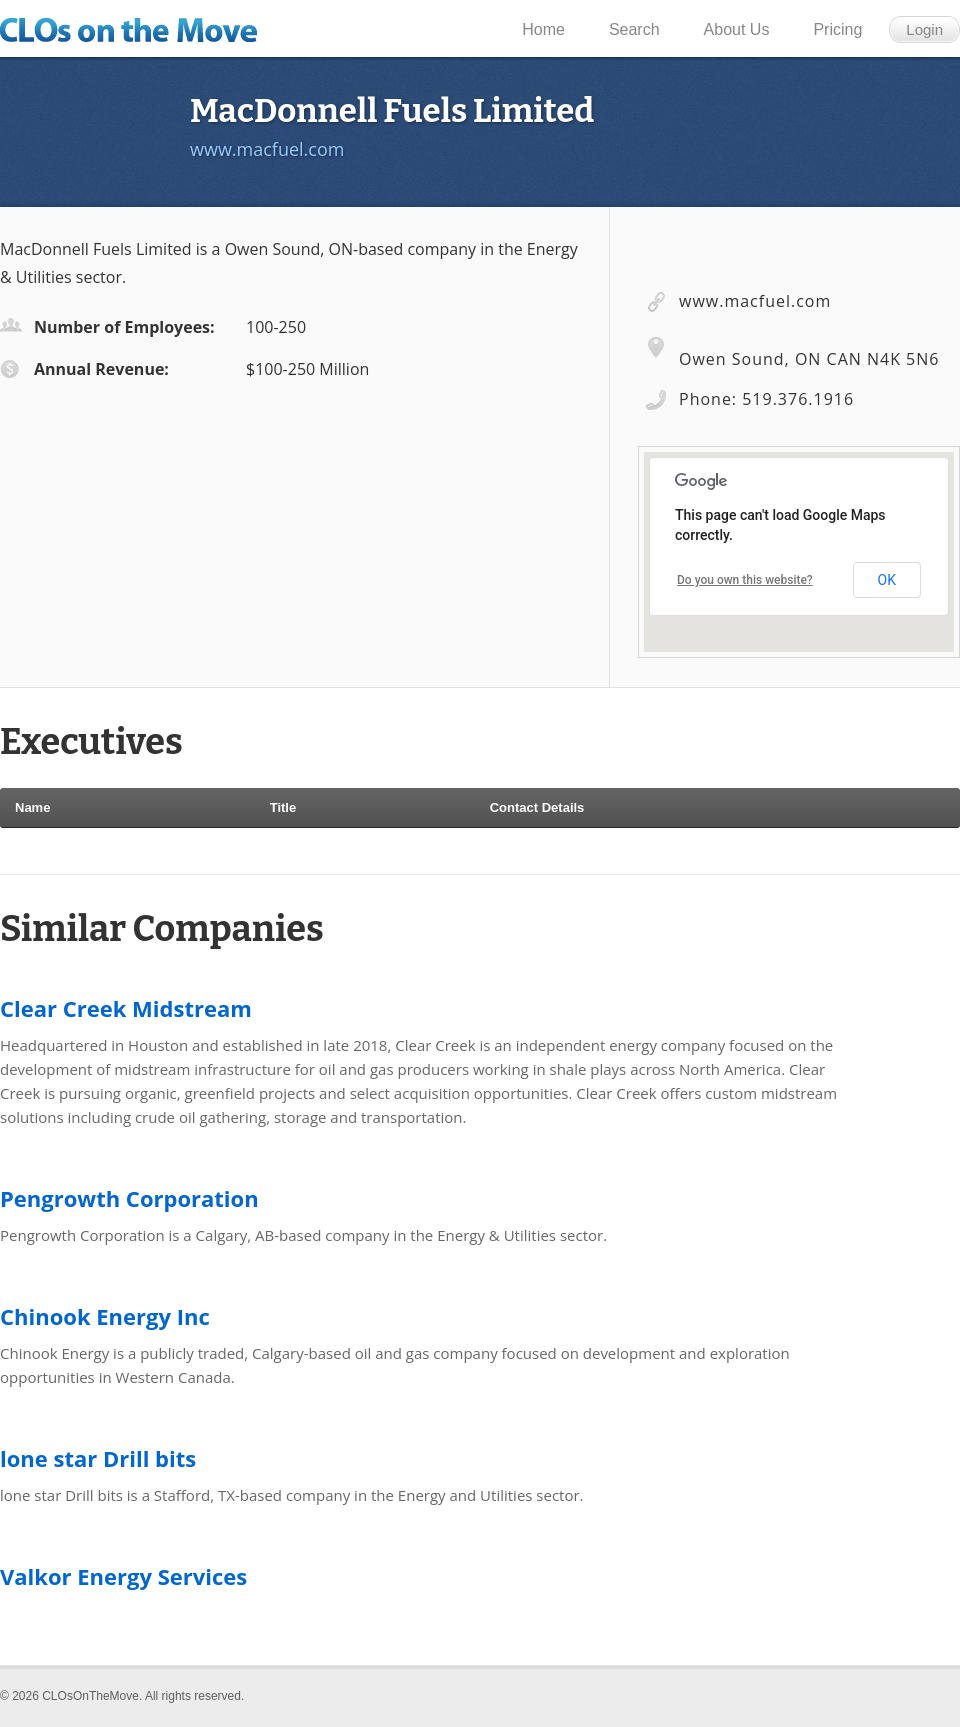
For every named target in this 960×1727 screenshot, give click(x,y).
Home (543, 29)
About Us (737, 29)
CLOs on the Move (136, 30)
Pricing (837, 29)
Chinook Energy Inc (105, 1316)
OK (887, 580)
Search (634, 29)
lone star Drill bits (98, 1458)
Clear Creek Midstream (126, 1008)
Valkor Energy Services (123, 1576)
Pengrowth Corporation (129, 1198)
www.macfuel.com (267, 149)
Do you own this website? (745, 580)
